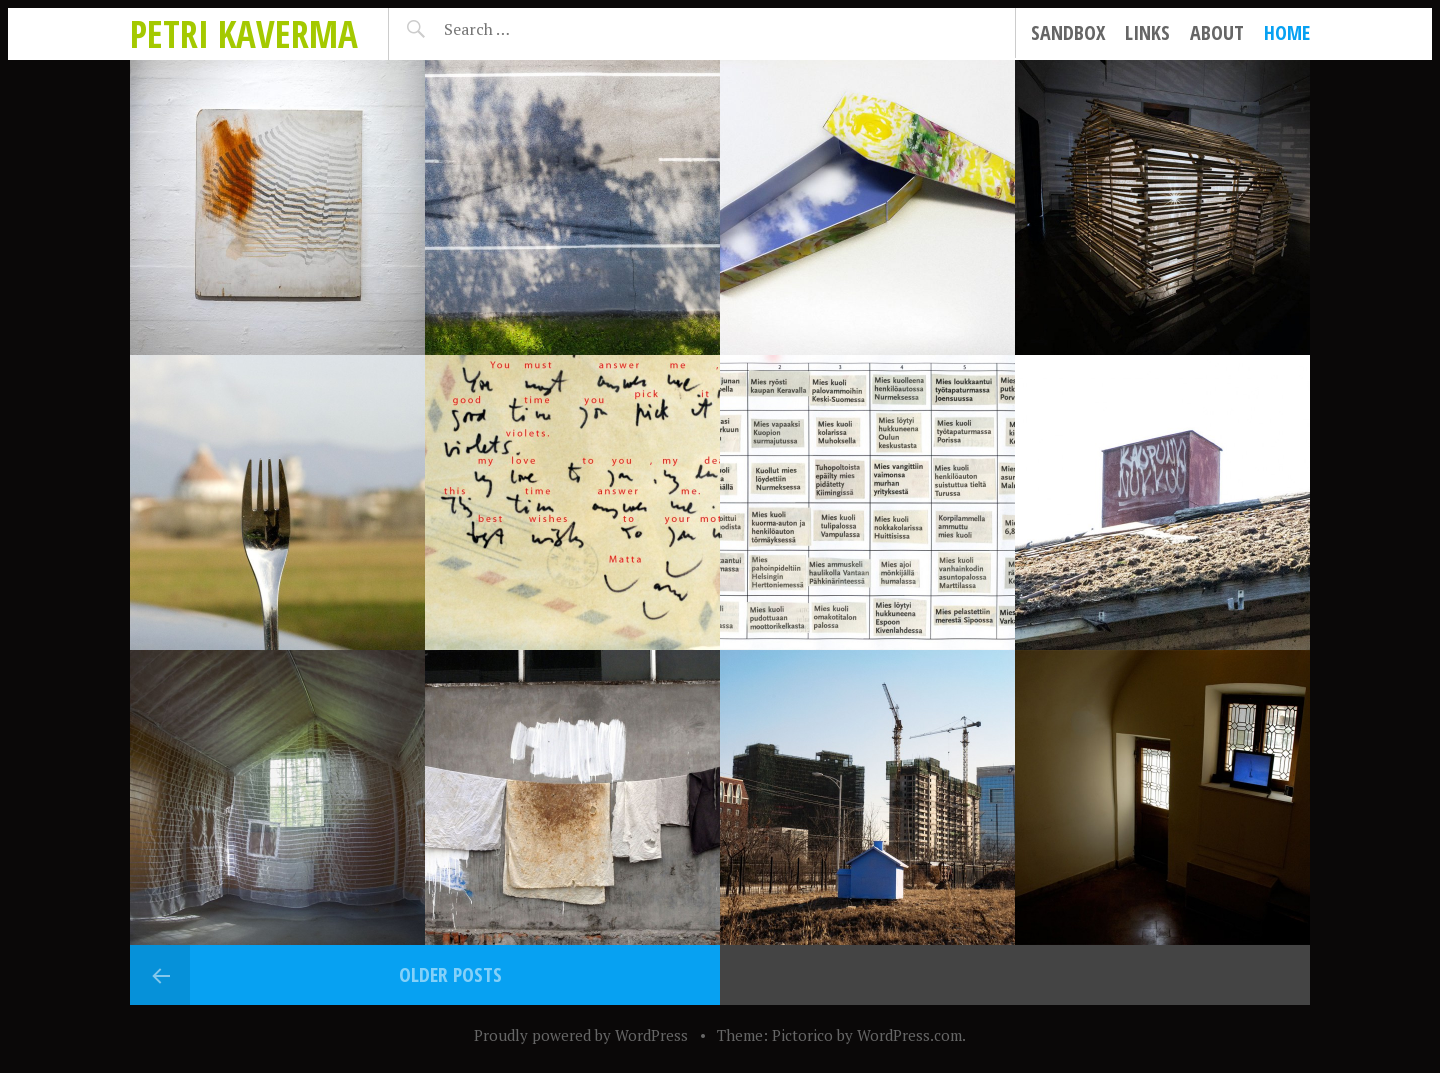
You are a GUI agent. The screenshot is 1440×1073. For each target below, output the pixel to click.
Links (1147, 32)
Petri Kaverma (244, 33)
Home (1287, 32)
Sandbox (1068, 32)
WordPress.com (909, 1035)
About (1217, 32)
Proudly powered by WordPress (581, 1035)
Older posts (450, 974)
